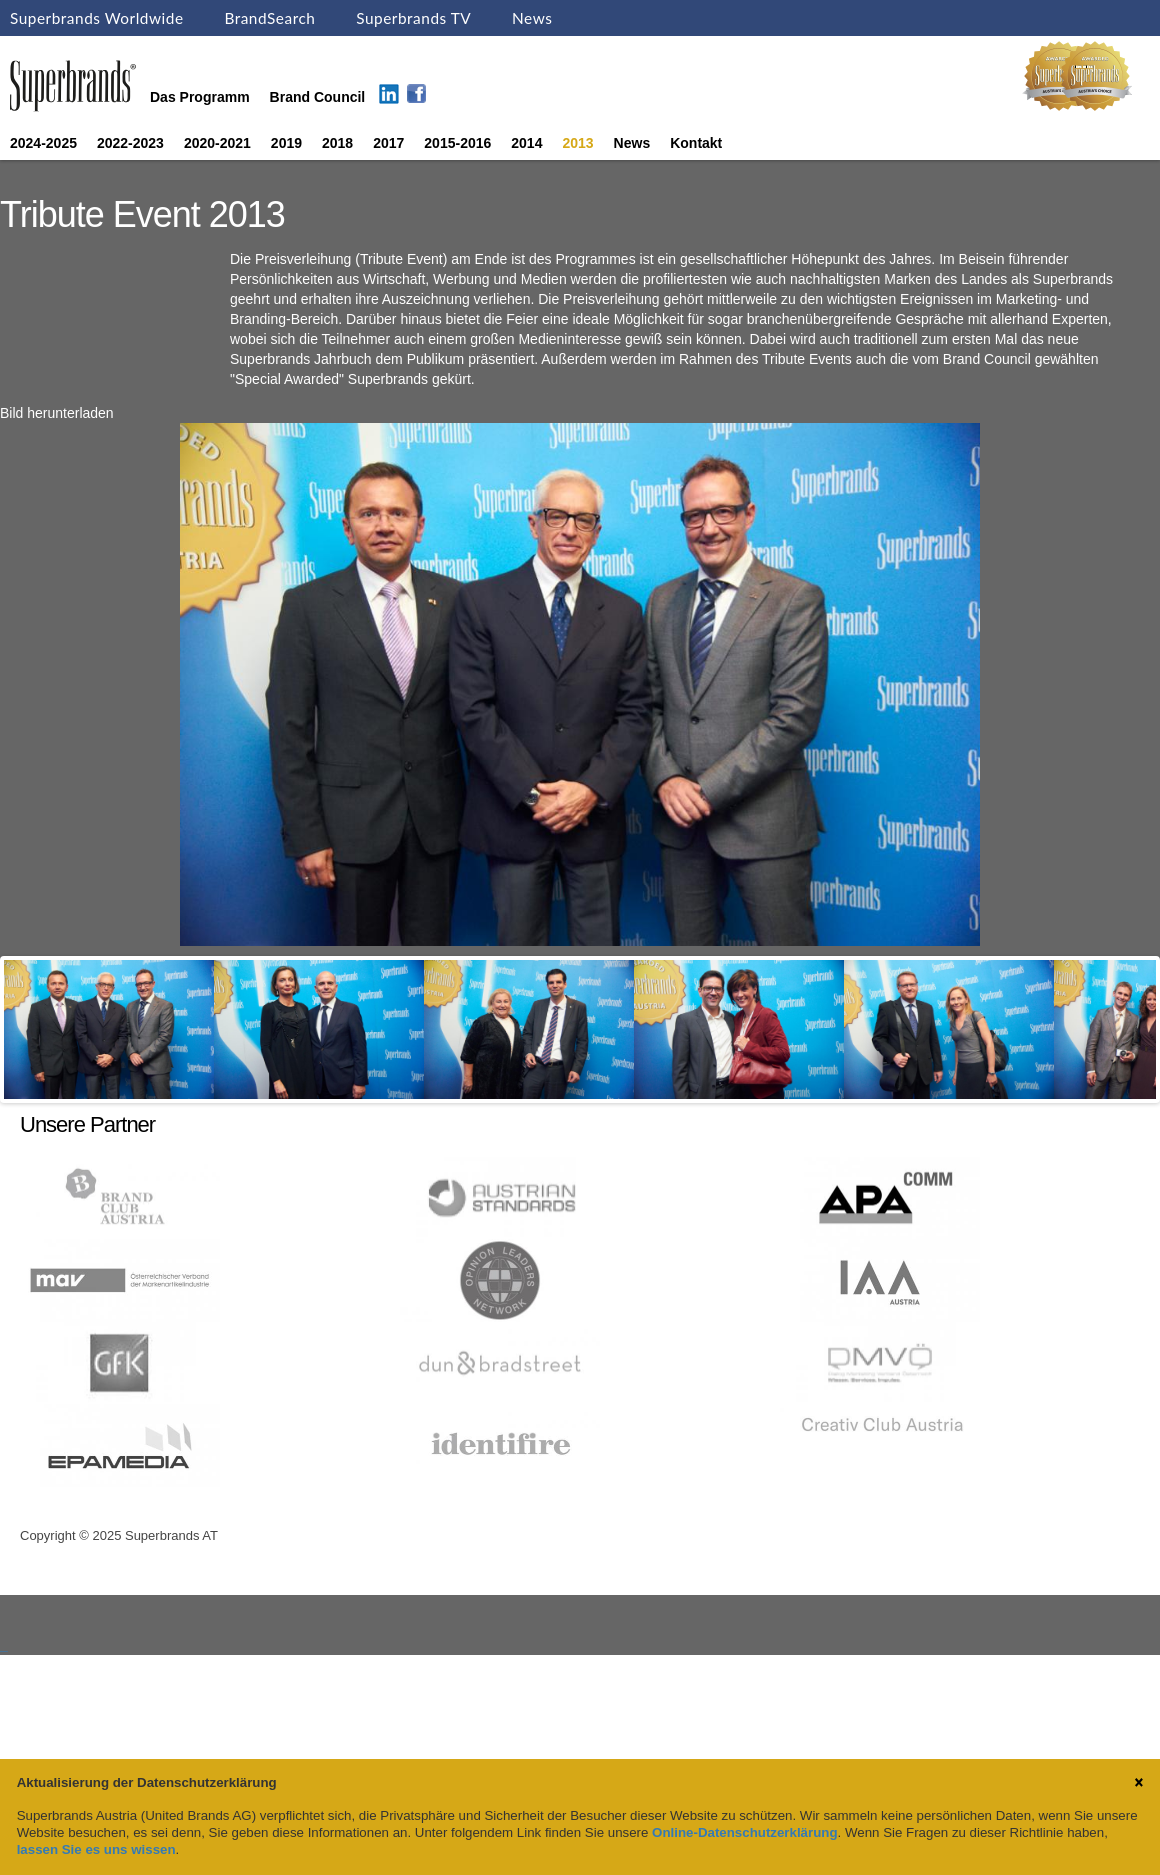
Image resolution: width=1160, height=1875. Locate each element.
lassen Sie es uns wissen (96, 1849)
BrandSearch (269, 18)
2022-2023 (130, 143)
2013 (577, 143)
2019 (286, 143)
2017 (388, 143)
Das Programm (200, 97)
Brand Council (318, 97)
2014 (526, 143)
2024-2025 (43, 143)
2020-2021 (217, 143)
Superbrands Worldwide (97, 18)
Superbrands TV (413, 18)
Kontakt (696, 143)
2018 (337, 143)
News (532, 18)
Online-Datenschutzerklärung (744, 1832)
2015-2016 (457, 143)
